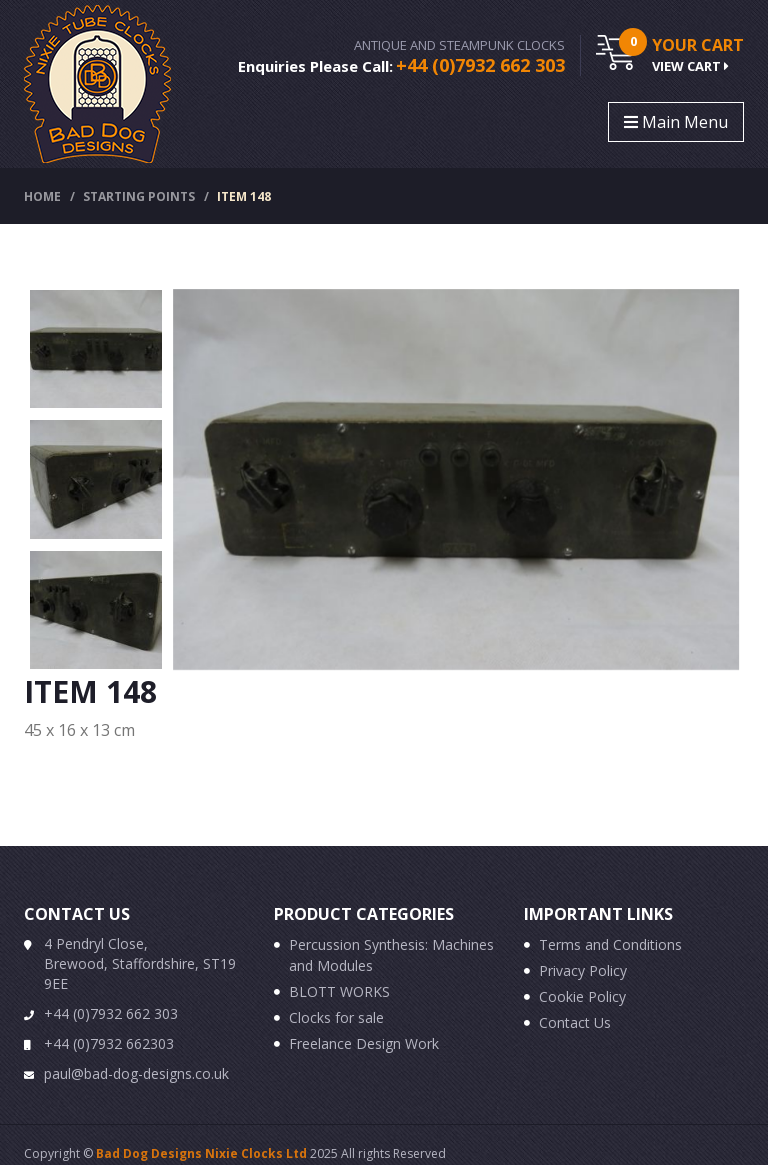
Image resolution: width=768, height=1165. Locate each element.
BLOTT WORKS (339, 991)
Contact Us (575, 1022)
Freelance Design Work (364, 1043)
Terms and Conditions (610, 944)
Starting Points (139, 196)
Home (42, 196)
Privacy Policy (583, 970)
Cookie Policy (582, 996)
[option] (96, 349)
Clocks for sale (336, 1017)
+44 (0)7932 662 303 (480, 65)
